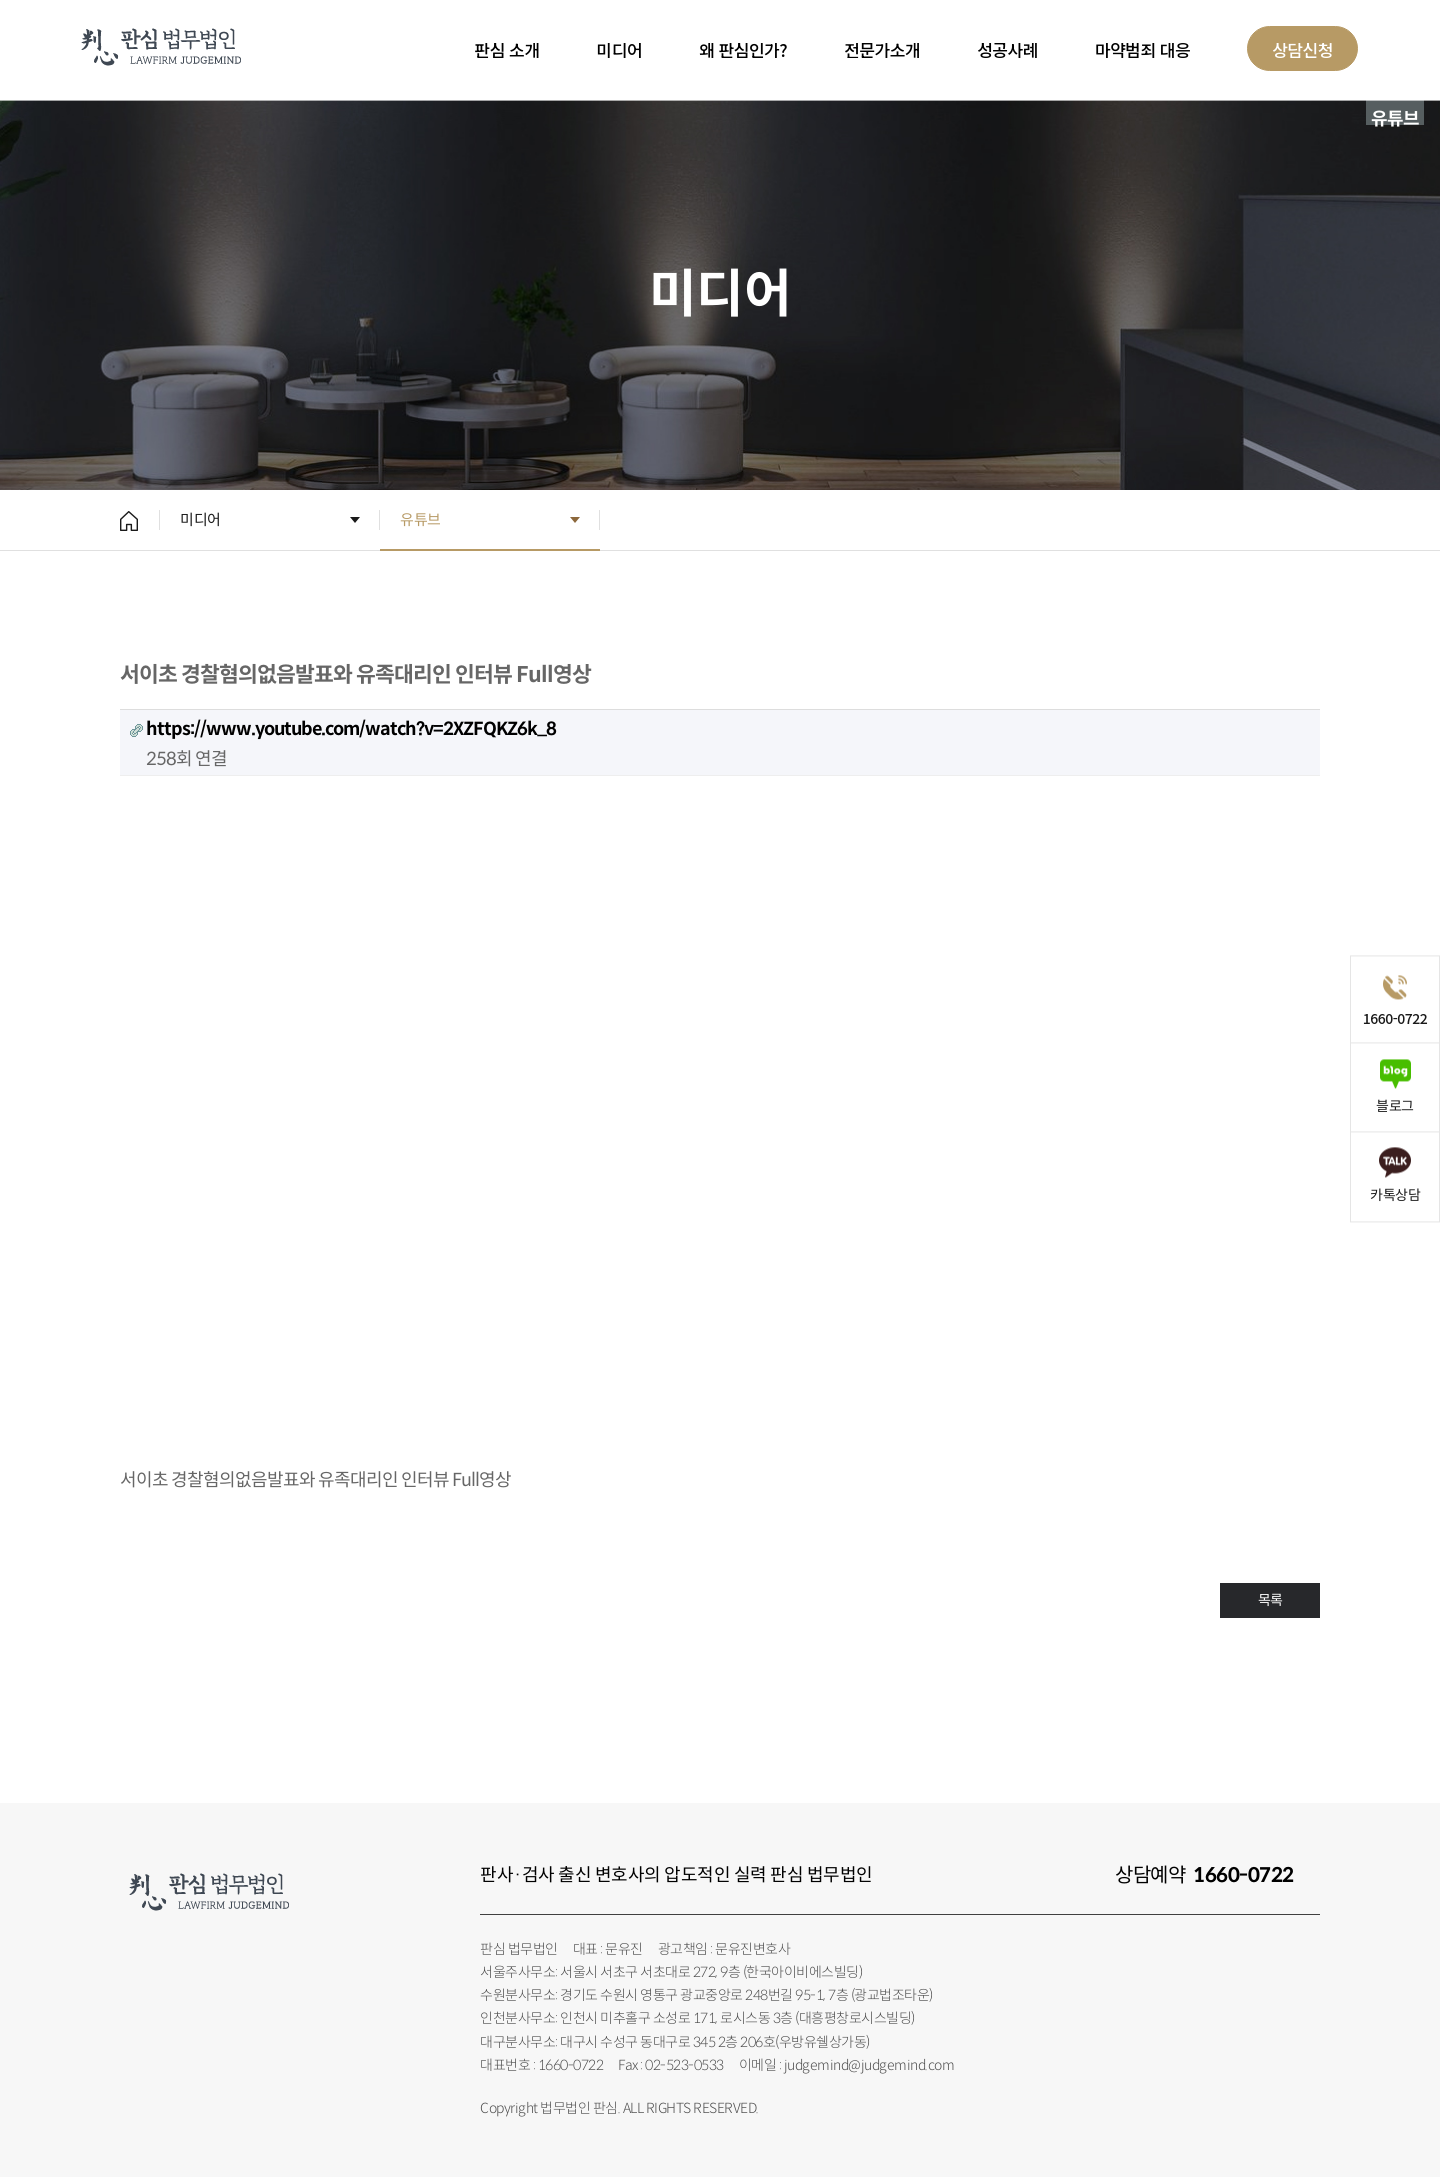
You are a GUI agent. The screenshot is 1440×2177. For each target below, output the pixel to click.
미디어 (619, 49)
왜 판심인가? (743, 49)
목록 (1270, 1600)
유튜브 (420, 519)
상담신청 (1302, 49)
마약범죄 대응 (1142, 49)
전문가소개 (882, 49)
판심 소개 (507, 49)
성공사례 (1007, 49)
